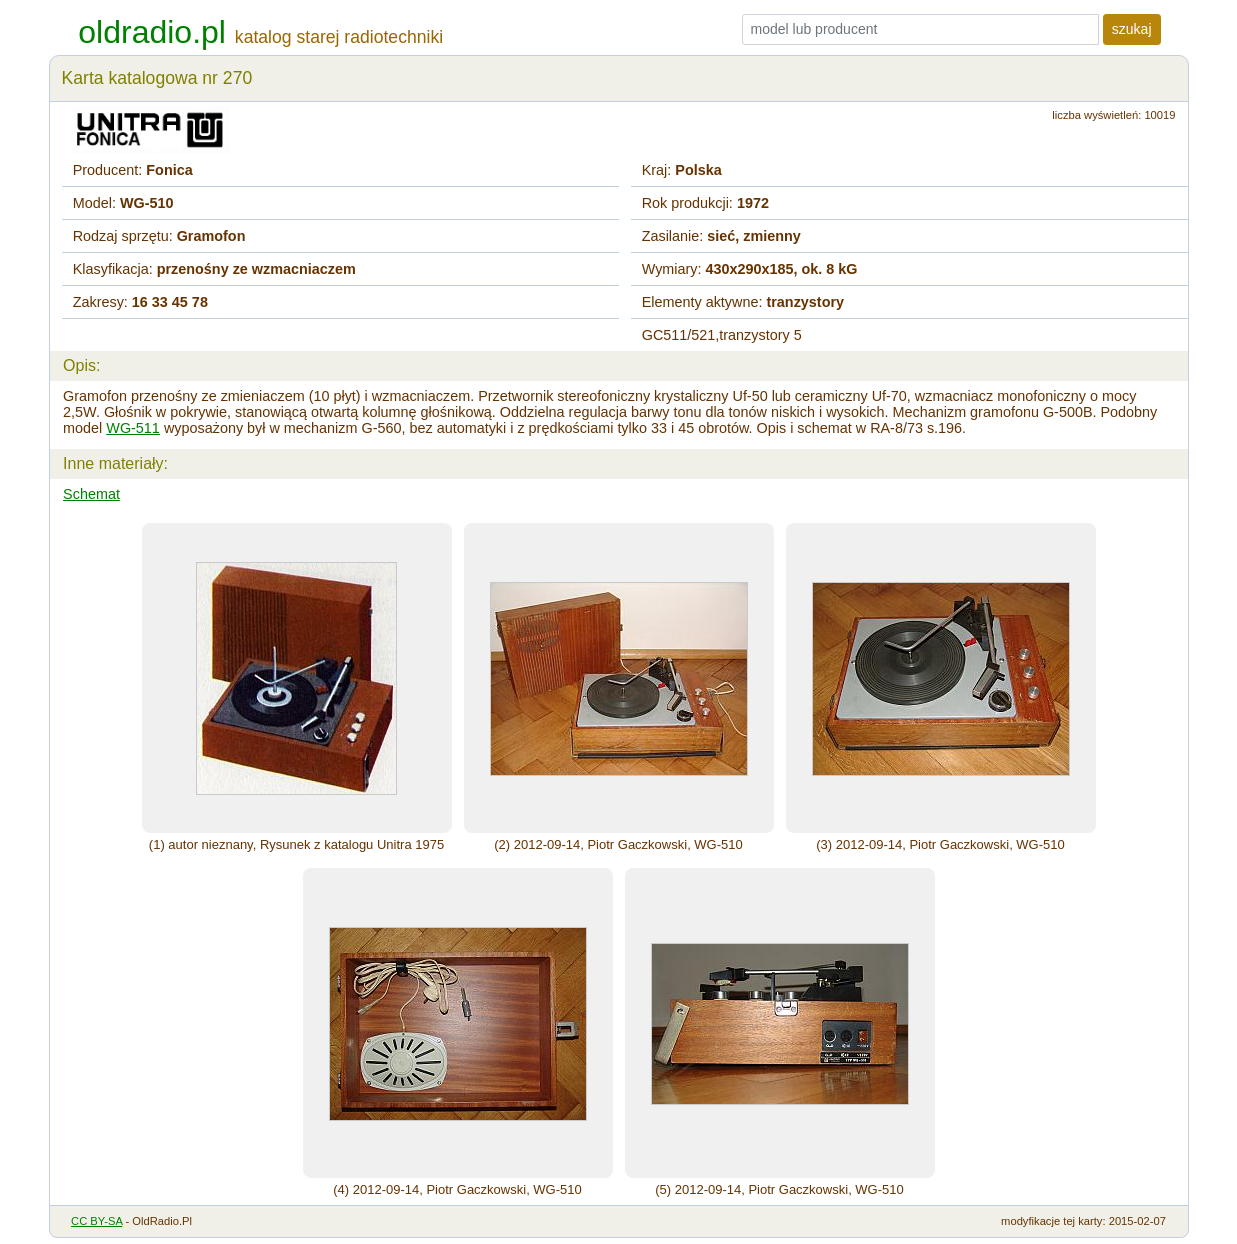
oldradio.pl (152, 32)
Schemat (91, 494)
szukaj (1132, 29)
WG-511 (133, 428)
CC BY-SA (96, 1221)
